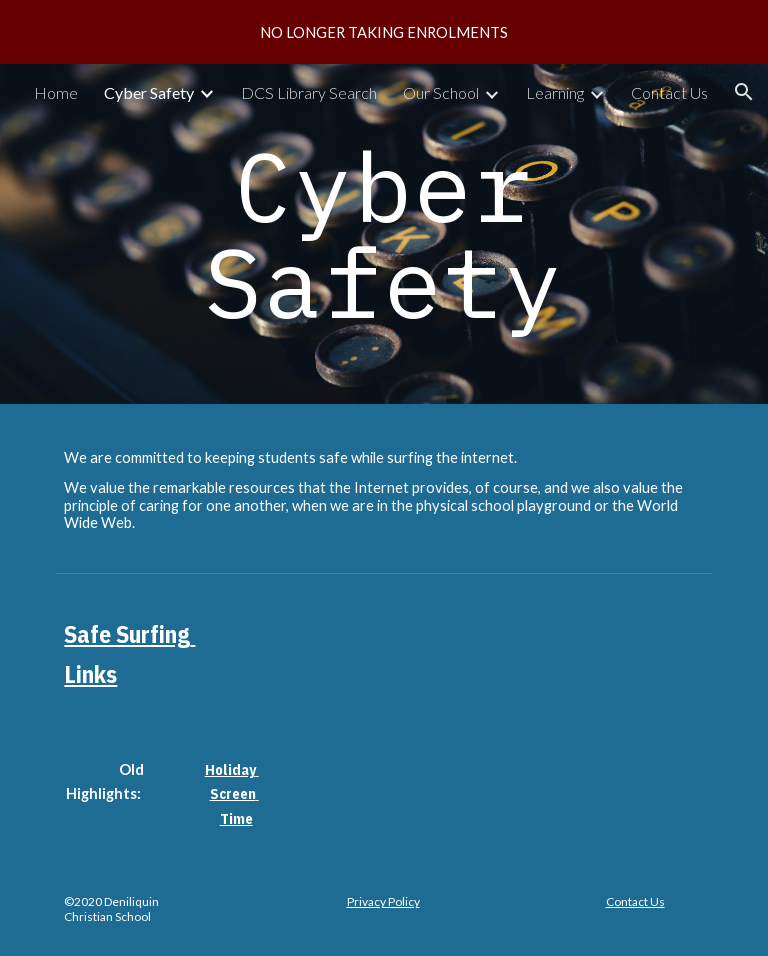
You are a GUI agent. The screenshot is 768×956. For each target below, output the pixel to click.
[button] (744, 92)
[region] (384, 32)
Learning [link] (555, 92)
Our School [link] (441, 92)
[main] (383, 234)
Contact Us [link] (669, 92)
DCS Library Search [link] (309, 92)
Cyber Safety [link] (149, 92)
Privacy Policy (383, 901)
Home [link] (56, 92)
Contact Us (635, 901)
